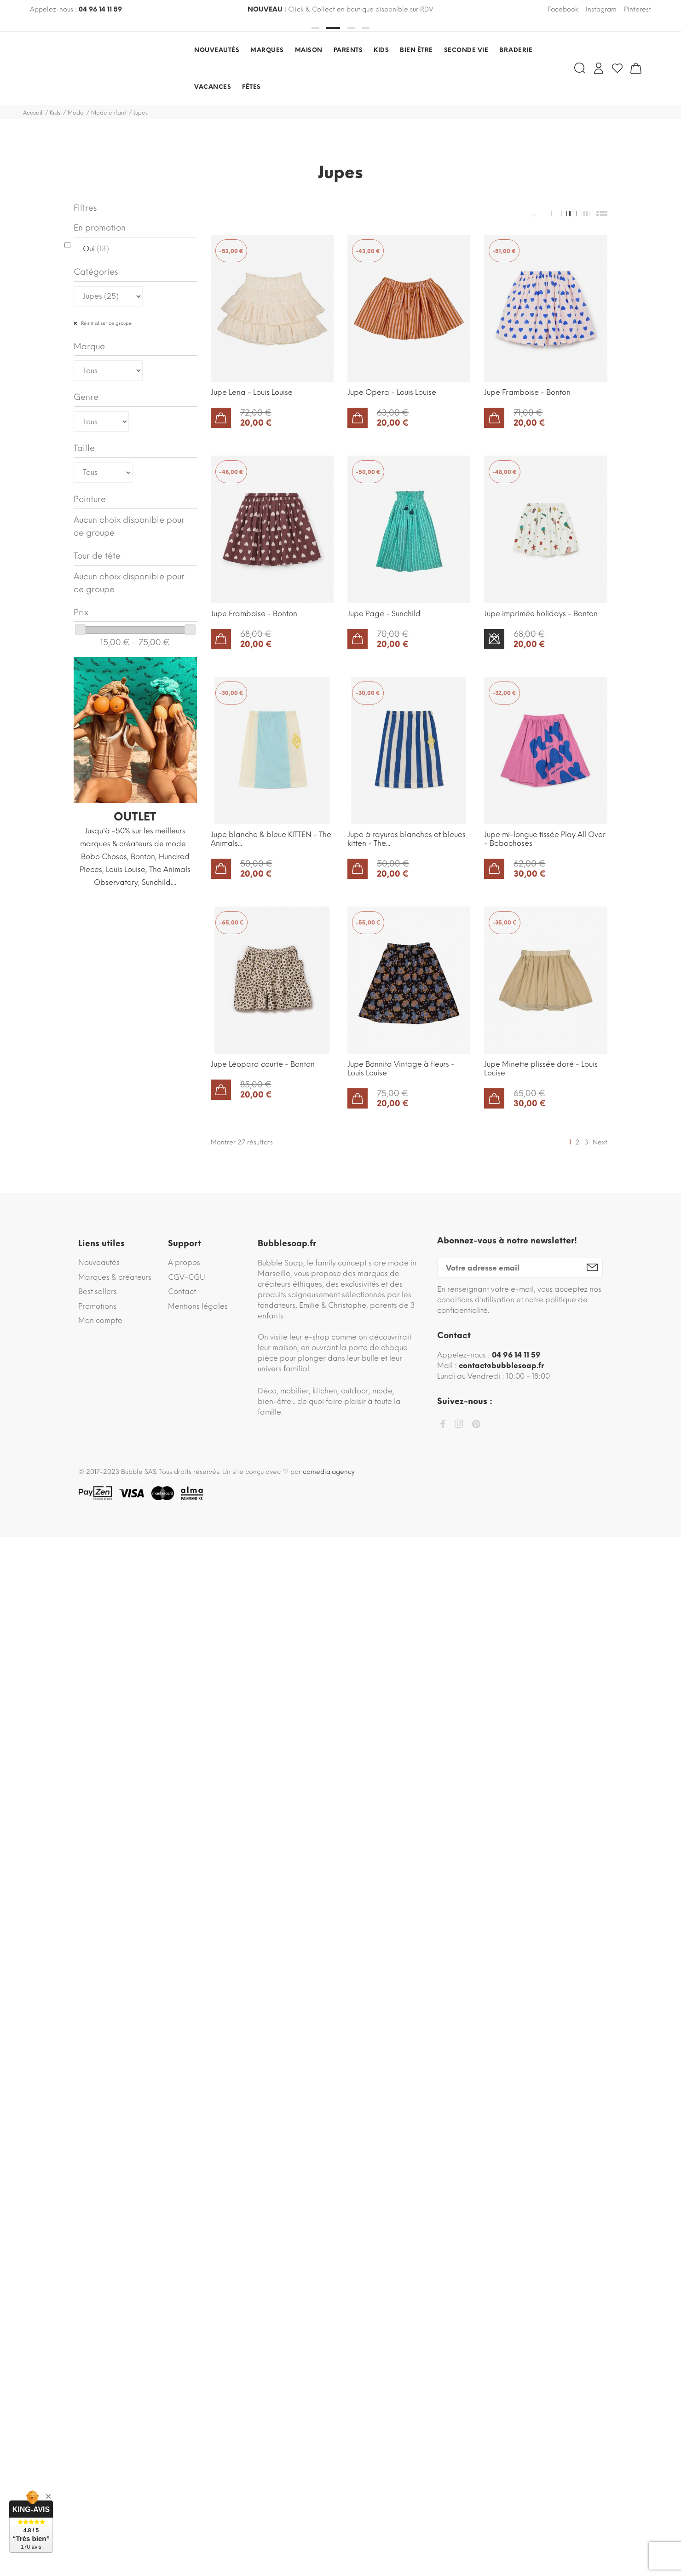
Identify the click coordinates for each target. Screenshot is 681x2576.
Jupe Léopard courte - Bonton (263, 1064)
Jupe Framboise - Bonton (527, 392)
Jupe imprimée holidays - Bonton (541, 613)
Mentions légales (198, 1306)
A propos (184, 1262)
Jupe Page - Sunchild (384, 613)
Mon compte (100, 1320)
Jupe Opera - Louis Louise (391, 392)
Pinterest (637, 9)
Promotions (97, 1306)
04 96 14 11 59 (100, 9)
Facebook (563, 9)
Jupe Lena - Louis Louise (252, 392)
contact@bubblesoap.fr (501, 1365)
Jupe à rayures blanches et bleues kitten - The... (406, 839)
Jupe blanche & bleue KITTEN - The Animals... (271, 839)
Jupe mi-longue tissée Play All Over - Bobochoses (545, 839)
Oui (96, 248)
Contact (182, 1291)
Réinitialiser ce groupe (106, 323)
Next (600, 1142)
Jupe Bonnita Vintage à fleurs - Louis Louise (401, 1068)
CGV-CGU (186, 1277)
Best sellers (97, 1291)
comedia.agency (329, 1472)
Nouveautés (99, 1262)
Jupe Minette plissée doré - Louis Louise (541, 1068)
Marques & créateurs (114, 1277)
